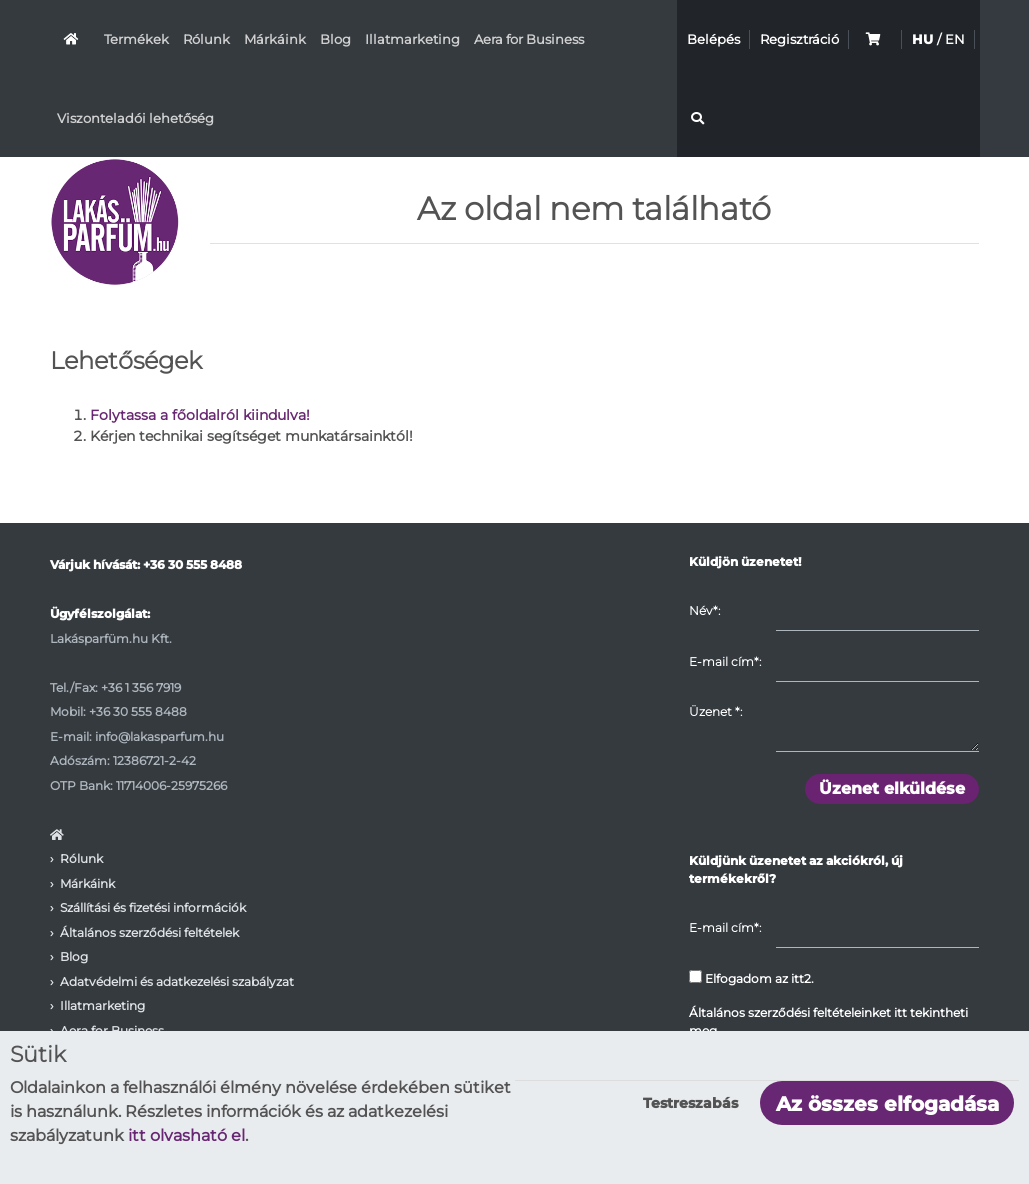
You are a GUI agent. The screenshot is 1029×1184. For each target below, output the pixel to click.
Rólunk (206, 39)
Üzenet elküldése (892, 788)
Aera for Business (529, 39)
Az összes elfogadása (887, 1104)
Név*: (704, 610)
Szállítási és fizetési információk (153, 908)
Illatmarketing (412, 39)
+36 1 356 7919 (141, 687)
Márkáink (275, 39)
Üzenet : (715, 712)
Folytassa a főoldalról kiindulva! (200, 416)
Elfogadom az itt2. (751, 978)
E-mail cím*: (725, 661)
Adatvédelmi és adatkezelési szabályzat (177, 981)
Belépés (713, 39)
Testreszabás (690, 1103)
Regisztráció (799, 39)
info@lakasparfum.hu (159, 736)
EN (955, 39)
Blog (335, 39)
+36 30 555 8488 (192, 565)
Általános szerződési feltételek (149, 932)
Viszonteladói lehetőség (135, 118)
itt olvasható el (186, 1135)
